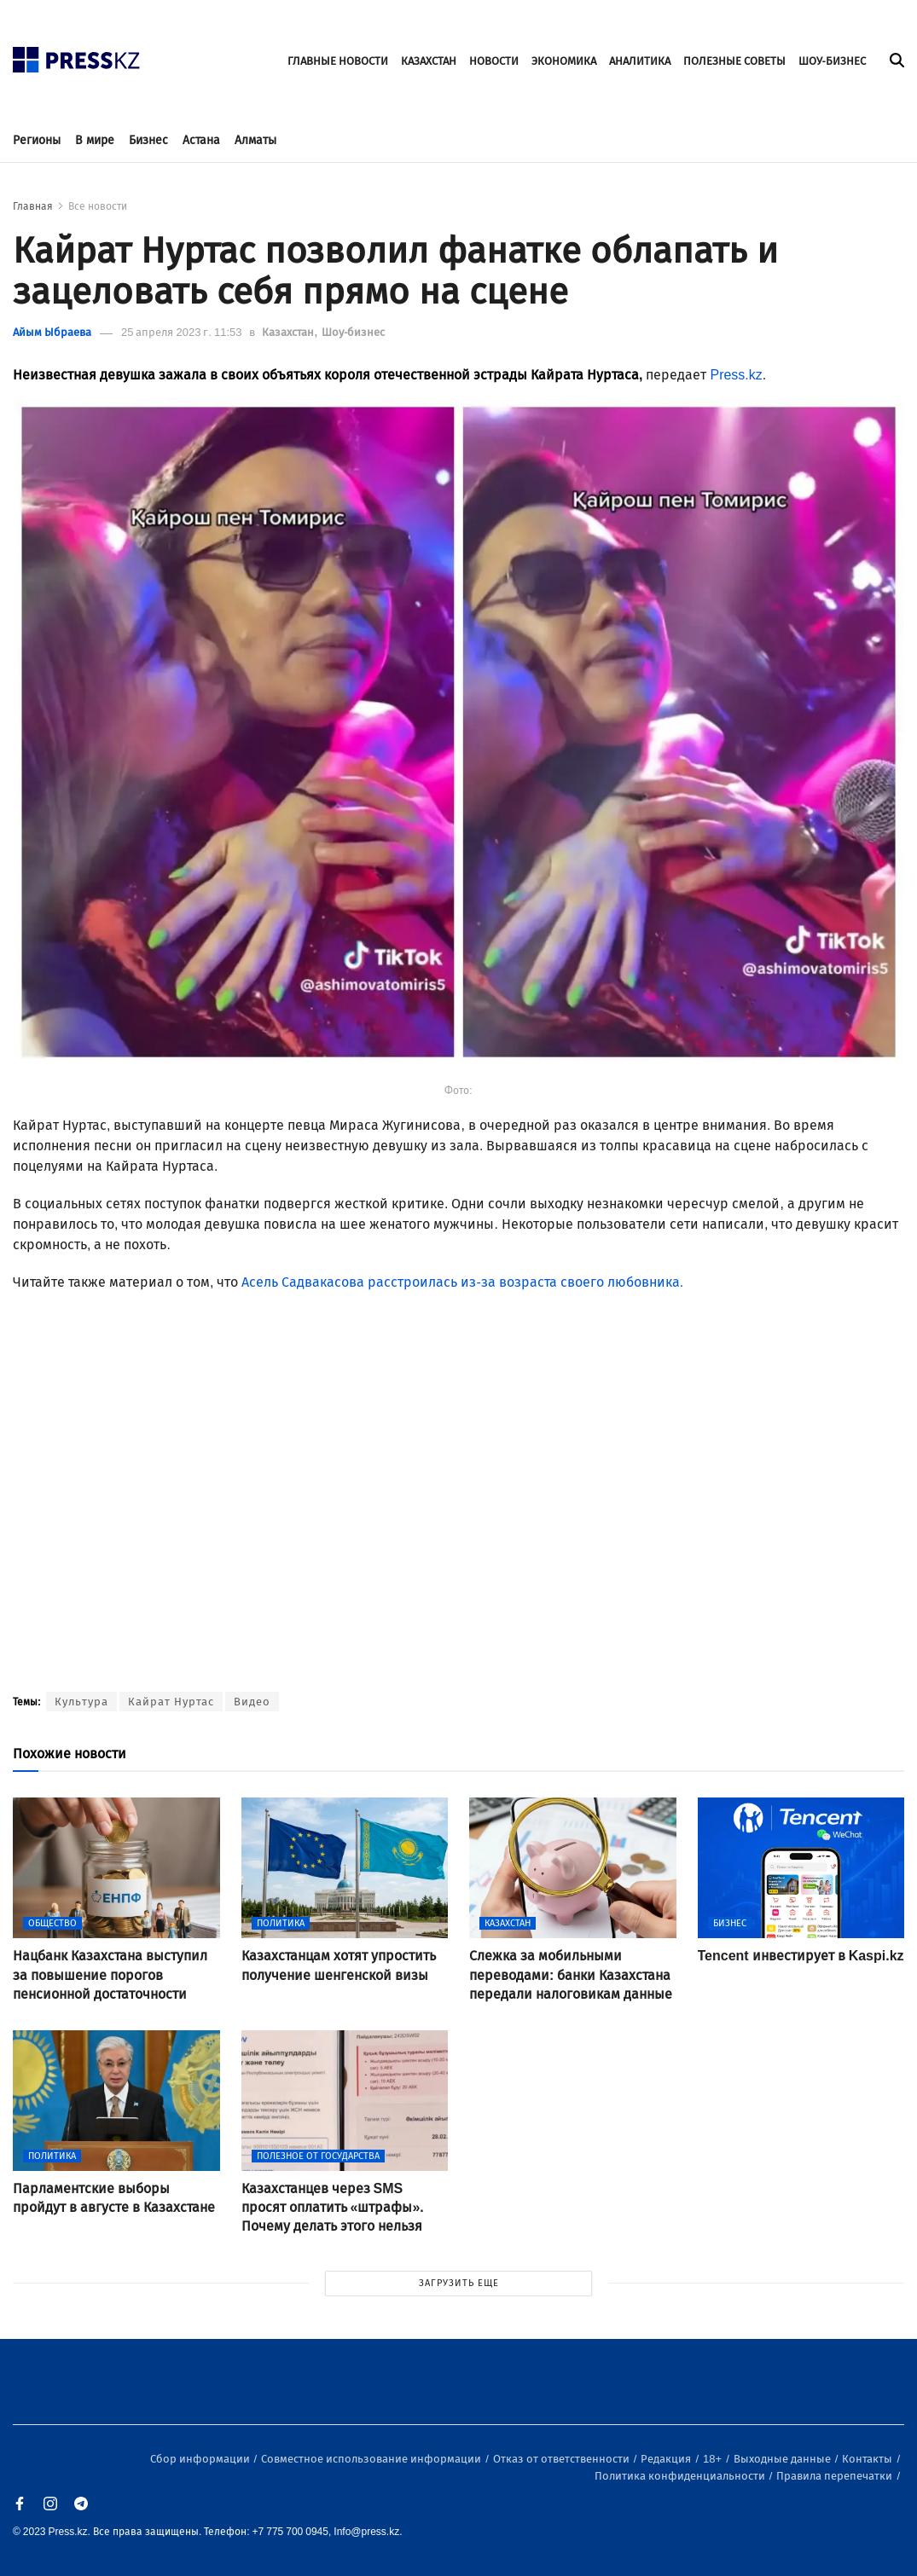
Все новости (97, 206)
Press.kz (736, 375)
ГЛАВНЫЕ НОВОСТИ (337, 61)
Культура (81, 1701)
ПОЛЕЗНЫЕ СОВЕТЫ (734, 61)
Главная (33, 206)
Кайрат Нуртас (171, 1701)
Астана (201, 140)
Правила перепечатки (835, 2475)
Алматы (255, 140)
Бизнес (148, 140)
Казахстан (289, 332)
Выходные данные (783, 2458)
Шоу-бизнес (353, 332)
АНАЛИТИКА (639, 61)
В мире (94, 140)
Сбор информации (201, 2458)
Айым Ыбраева (52, 332)
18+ (713, 2458)
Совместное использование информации (372, 2458)
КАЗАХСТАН (428, 61)
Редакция (667, 2458)
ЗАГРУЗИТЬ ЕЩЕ (459, 2283)
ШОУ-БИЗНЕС (832, 61)
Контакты (868, 2458)
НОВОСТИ (494, 61)
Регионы (37, 140)
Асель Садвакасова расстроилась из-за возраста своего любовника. (462, 1282)
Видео (252, 1701)
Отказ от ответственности (562, 2458)
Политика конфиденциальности (681, 2475)
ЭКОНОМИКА (563, 61)
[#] (77, 55)
